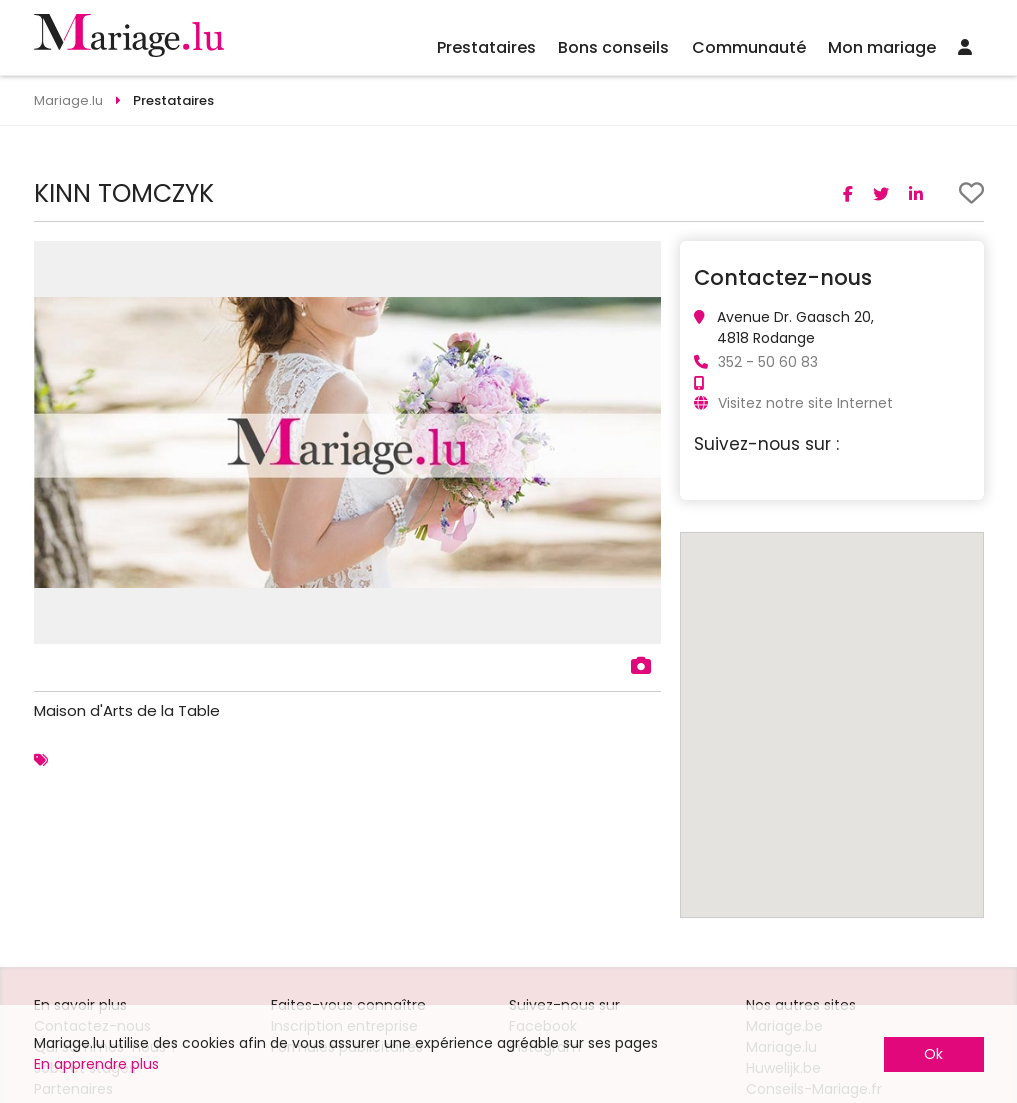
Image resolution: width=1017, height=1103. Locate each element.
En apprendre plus (96, 1064)
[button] (643, 259)
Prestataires (486, 47)
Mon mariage (882, 47)
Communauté (749, 47)
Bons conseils (613, 47)
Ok (933, 1054)
